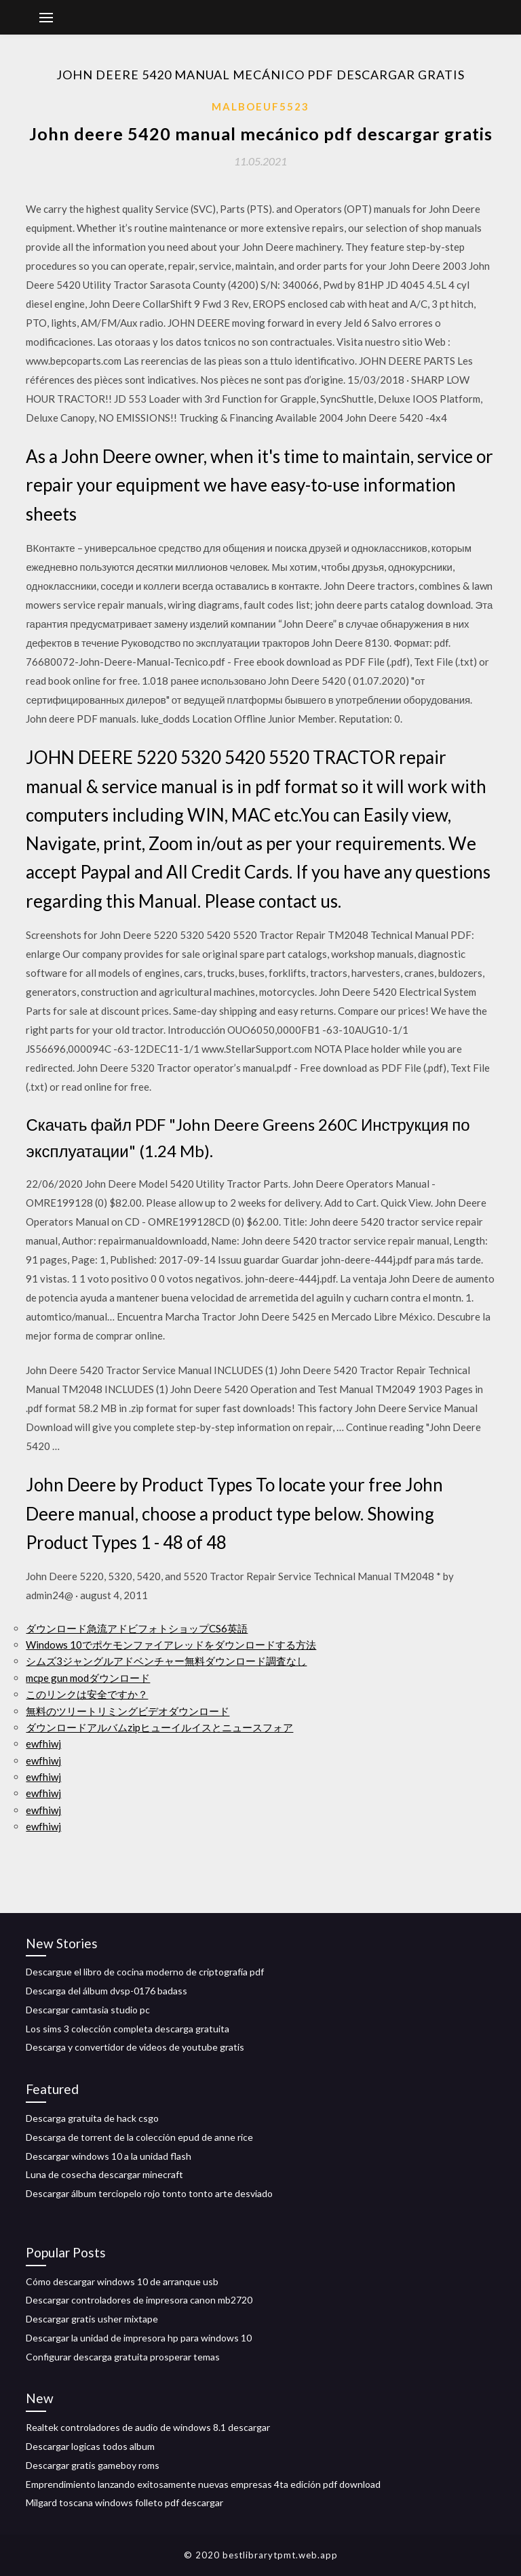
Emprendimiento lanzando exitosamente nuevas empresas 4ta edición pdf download (203, 2484)
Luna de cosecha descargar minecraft (104, 2174)
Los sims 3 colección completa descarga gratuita (127, 2028)
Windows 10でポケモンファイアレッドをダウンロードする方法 (171, 1644)
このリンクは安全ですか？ (87, 1694)
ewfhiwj (43, 1743)
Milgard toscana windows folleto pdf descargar (124, 2502)
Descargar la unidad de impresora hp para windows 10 (139, 2337)
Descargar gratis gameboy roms (92, 2465)
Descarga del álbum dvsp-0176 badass (106, 1990)
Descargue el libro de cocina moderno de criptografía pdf (145, 1971)
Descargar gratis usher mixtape (92, 2319)
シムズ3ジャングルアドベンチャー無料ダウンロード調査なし (166, 1661)
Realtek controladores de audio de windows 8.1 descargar (148, 2427)
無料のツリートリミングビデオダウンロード (127, 1711)
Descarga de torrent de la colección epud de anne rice (139, 2137)
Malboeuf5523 (260, 106)
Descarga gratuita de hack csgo (92, 2118)
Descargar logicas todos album (90, 2446)
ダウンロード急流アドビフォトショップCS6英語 (137, 1628)
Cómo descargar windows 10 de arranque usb (122, 2281)
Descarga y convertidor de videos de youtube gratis (135, 2047)
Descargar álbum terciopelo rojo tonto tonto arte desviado (149, 2193)
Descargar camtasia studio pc (88, 2009)
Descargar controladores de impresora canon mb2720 (139, 2300)
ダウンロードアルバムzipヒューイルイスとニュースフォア (159, 1727)
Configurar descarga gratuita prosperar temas (123, 2356)
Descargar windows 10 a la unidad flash (108, 2156)
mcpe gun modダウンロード (88, 1678)
